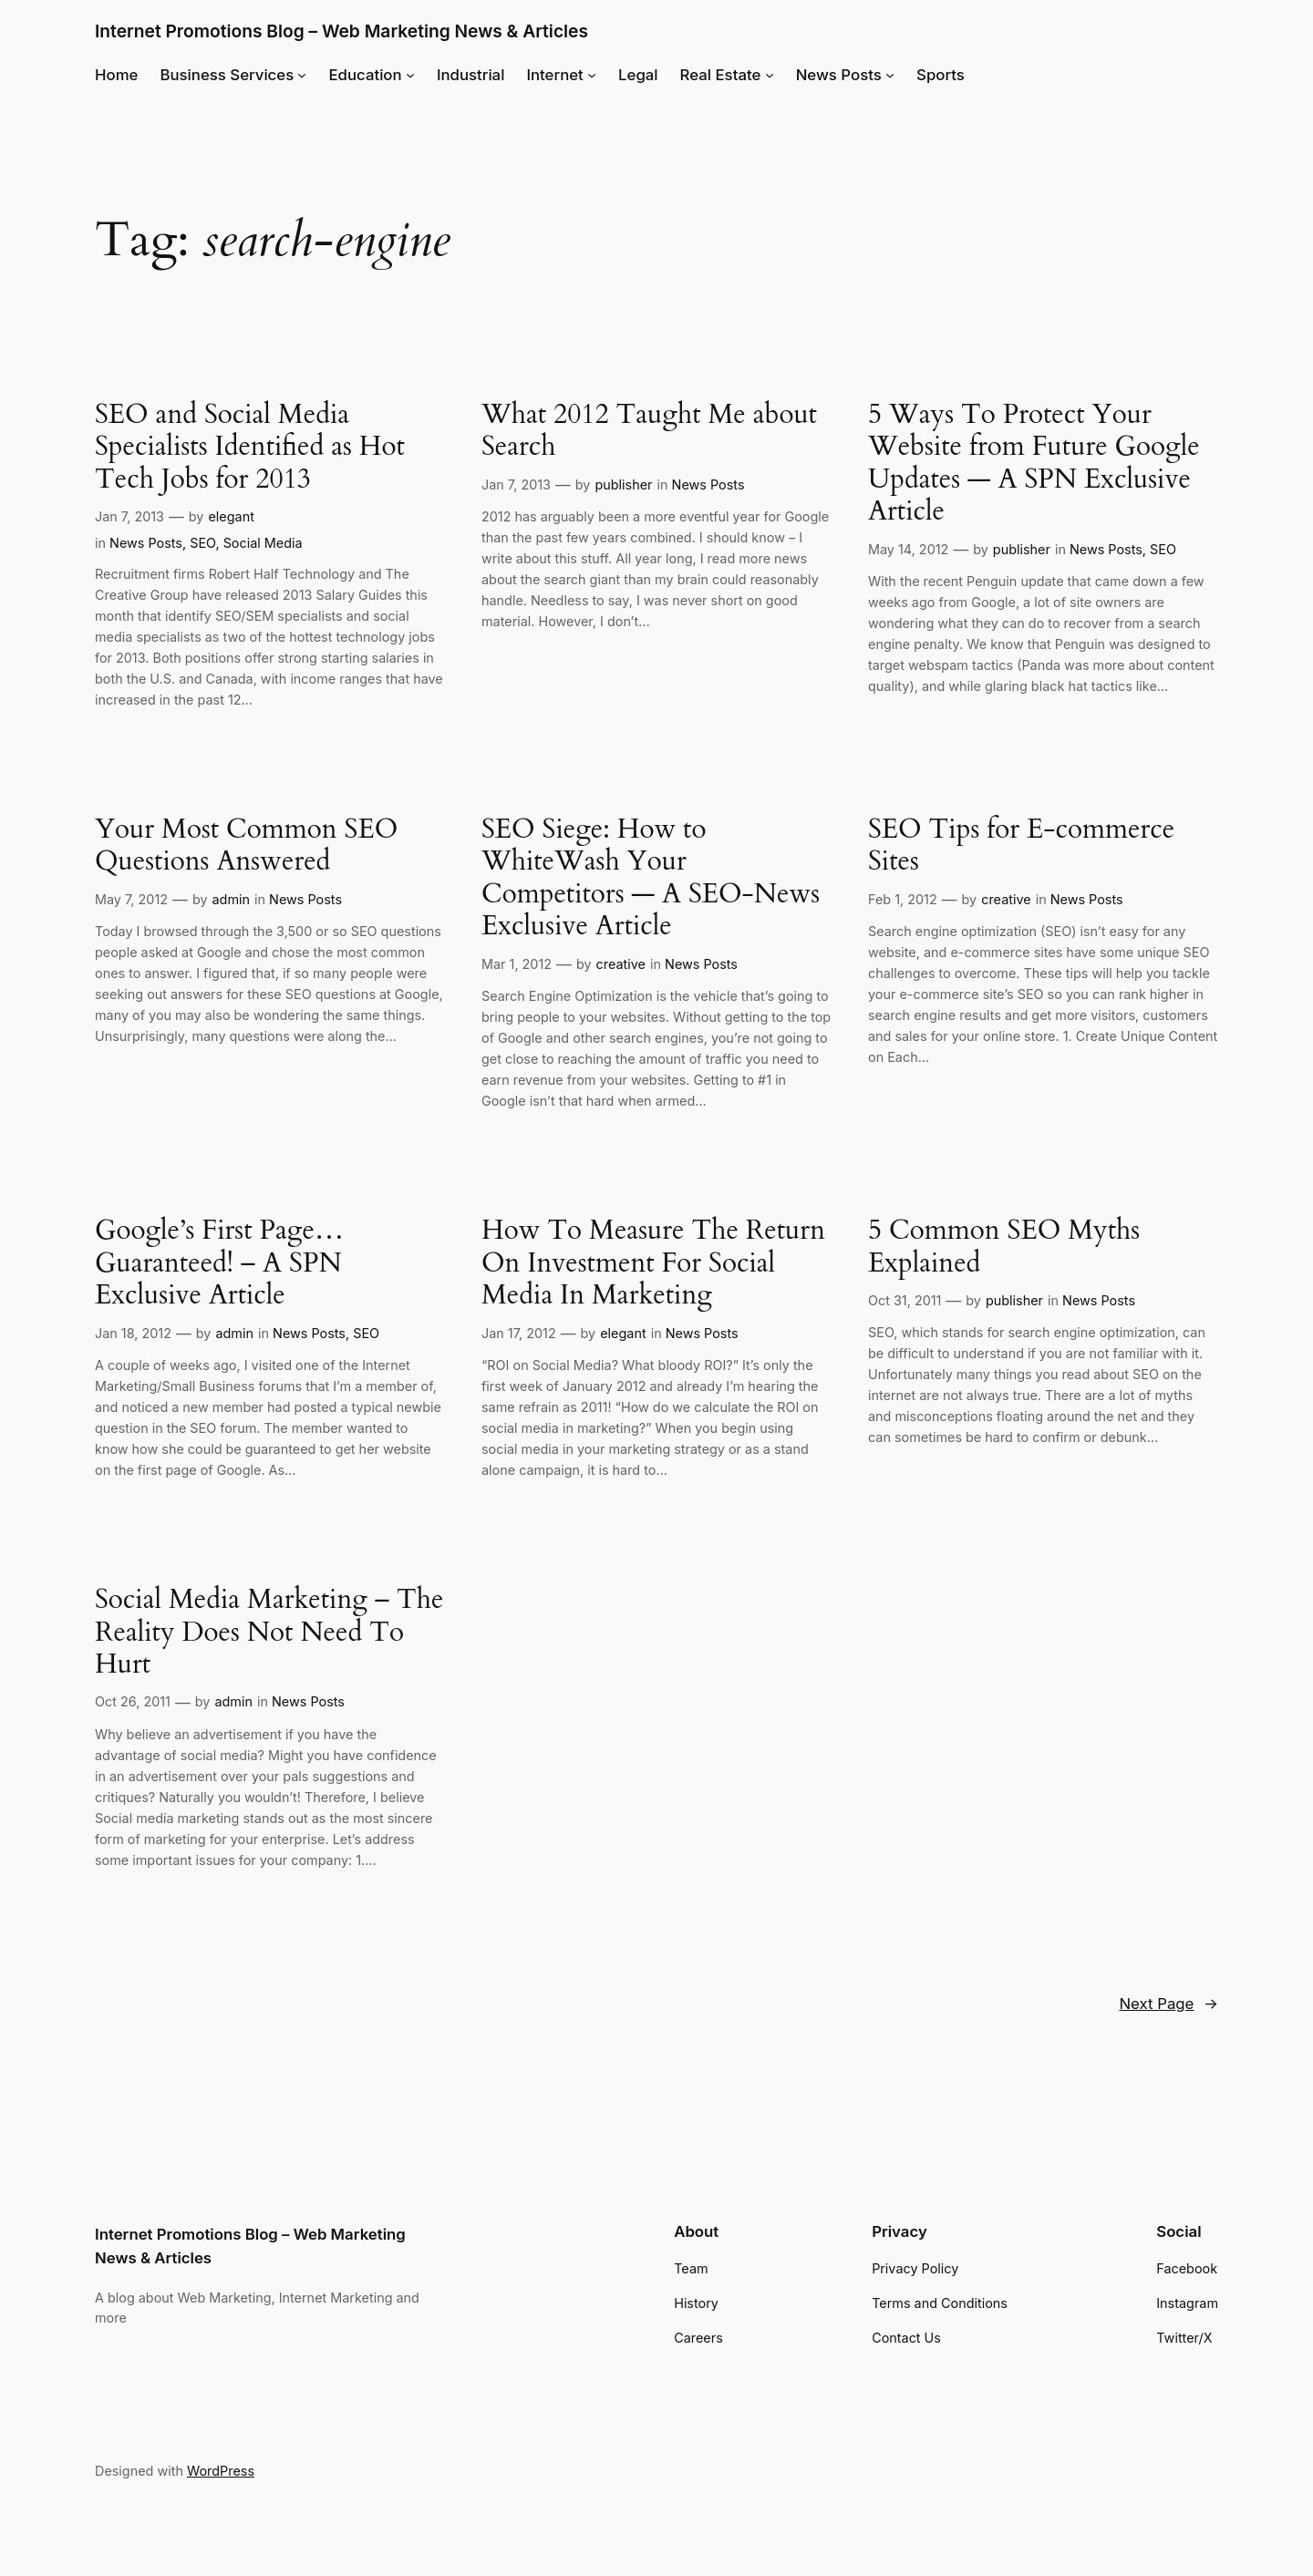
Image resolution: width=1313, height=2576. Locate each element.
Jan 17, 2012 (518, 1333)
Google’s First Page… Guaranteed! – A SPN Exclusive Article (219, 1264)
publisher (623, 484)
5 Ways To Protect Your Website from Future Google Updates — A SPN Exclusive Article (1034, 464)
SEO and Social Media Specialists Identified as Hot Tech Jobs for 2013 (250, 448)
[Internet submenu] (591, 74)
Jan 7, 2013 (129, 516)
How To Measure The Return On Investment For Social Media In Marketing (653, 1264)
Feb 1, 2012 (902, 899)
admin (231, 899)
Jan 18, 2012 (133, 1333)
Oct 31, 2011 (904, 1300)
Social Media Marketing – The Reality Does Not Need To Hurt (269, 1633)
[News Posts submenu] (889, 74)
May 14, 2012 (908, 549)
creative (621, 964)
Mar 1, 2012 (516, 964)
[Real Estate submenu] (769, 74)
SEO (202, 543)
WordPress (220, 2470)
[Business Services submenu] (301, 74)
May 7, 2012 (131, 899)
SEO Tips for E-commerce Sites (1021, 846)
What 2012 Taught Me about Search (649, 431)
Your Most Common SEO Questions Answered (246, 846)
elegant (230, 516)
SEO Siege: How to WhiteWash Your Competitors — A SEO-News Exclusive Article (650, 878)
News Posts (145, 543)
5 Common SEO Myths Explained (1004, 1247)
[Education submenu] (410, 74)
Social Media (263, 543)
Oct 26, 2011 (133, 1701)
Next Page (1168, 2003)
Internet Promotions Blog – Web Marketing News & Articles (341, 31)
